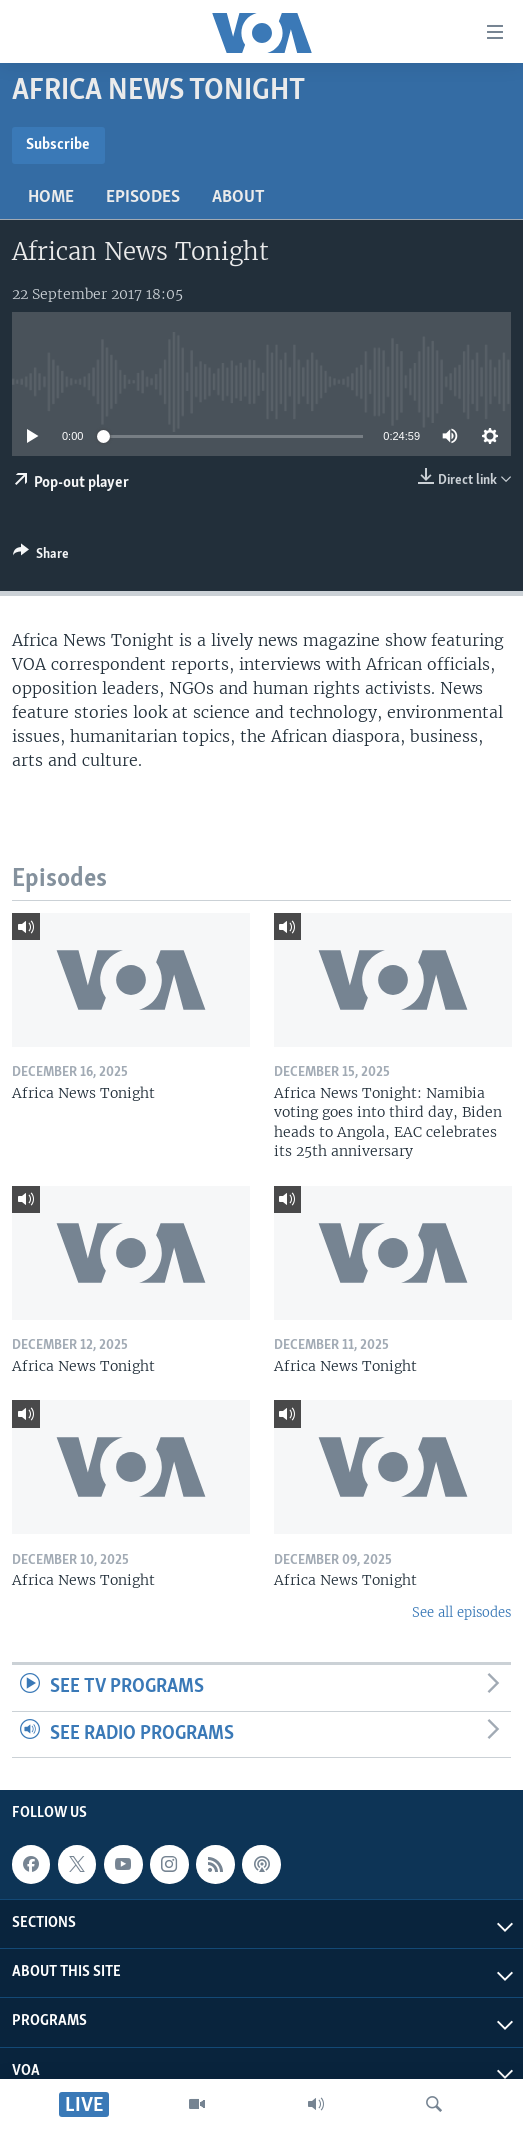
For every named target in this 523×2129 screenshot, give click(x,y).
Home (51, 197)
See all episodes (461, 1612)
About (238, 197)
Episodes (143, 197)
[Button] (41, 557)
